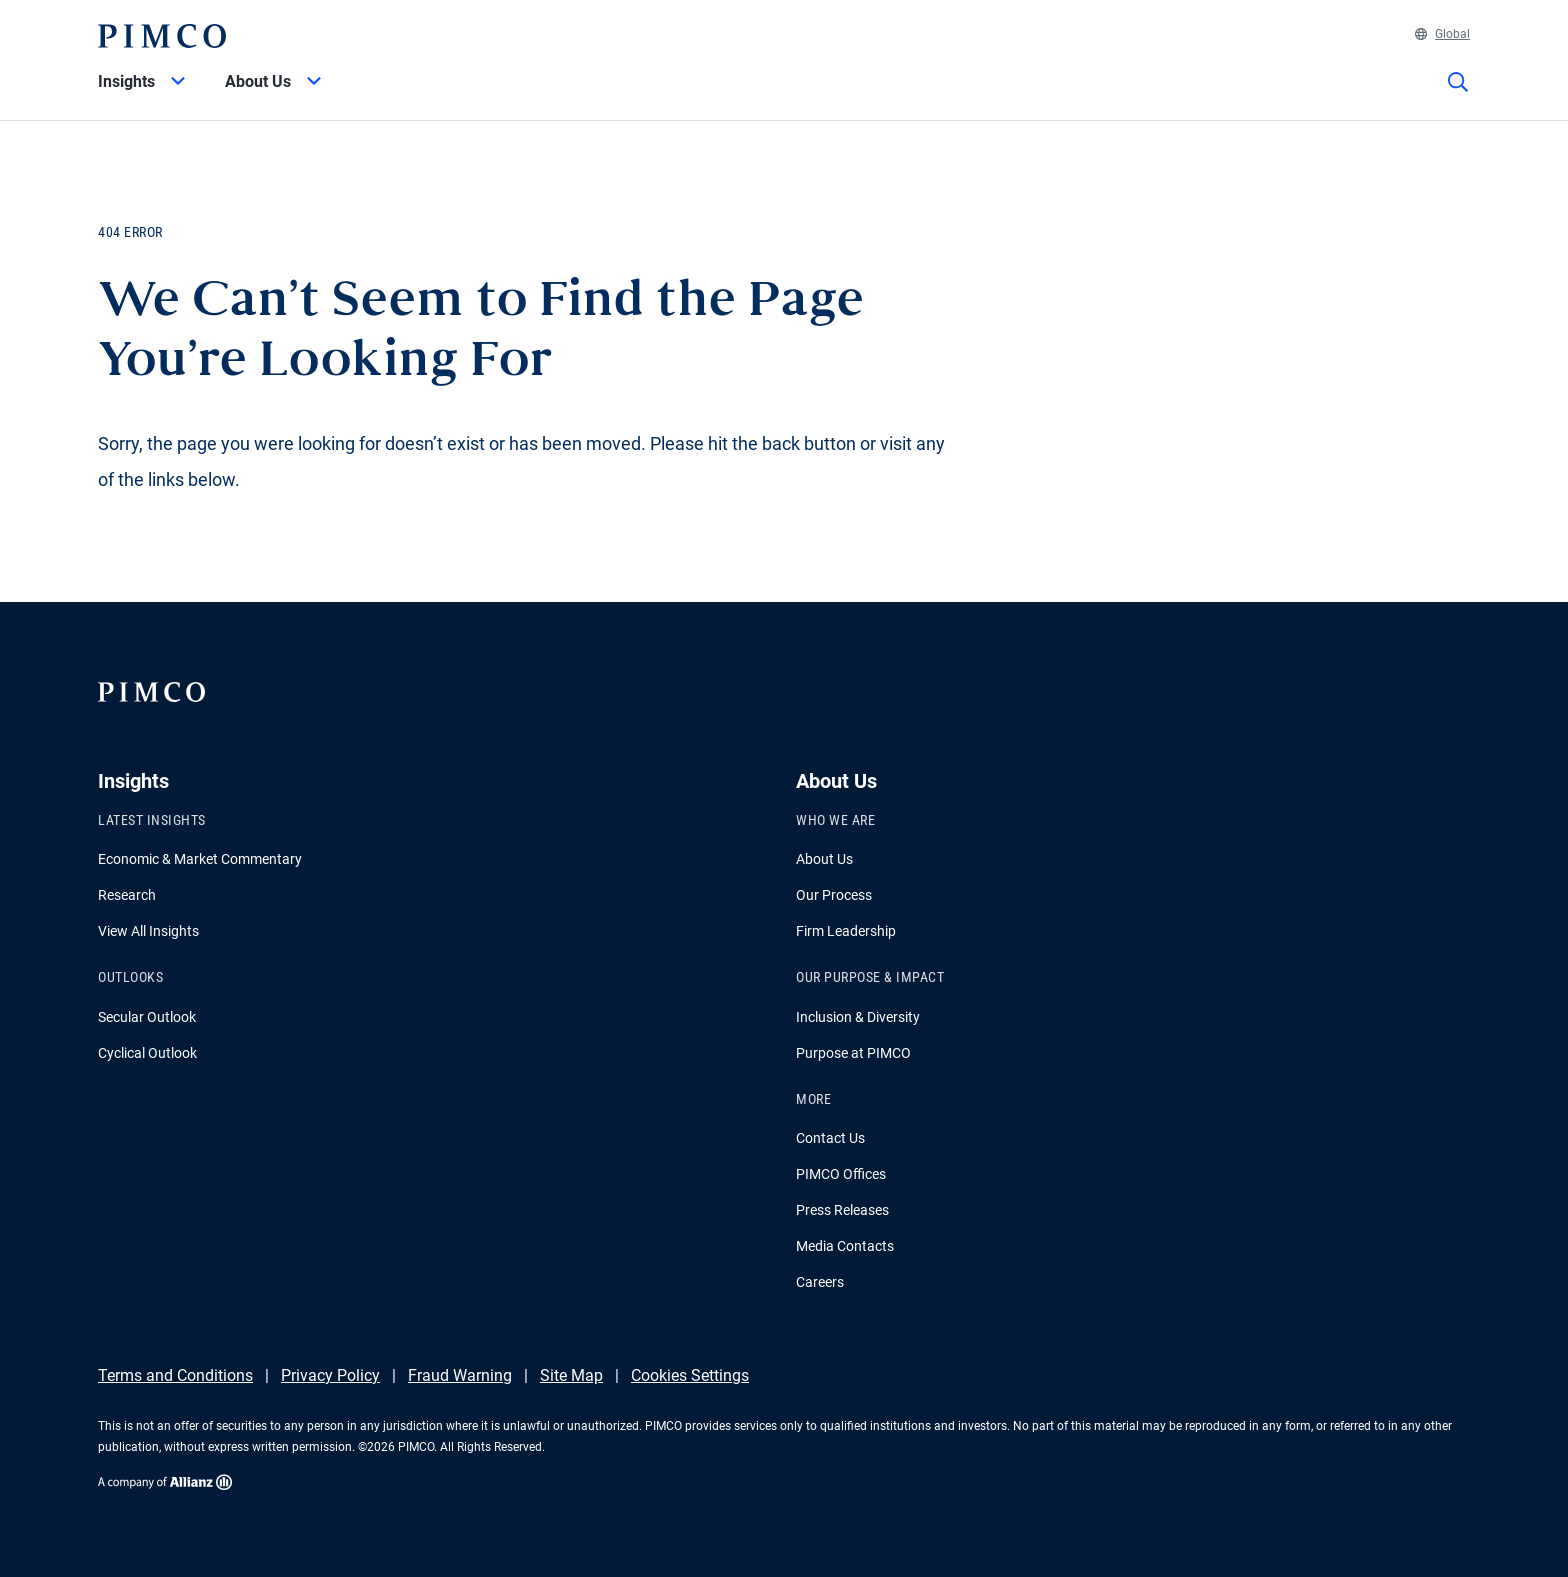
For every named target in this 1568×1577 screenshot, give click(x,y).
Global (1442, 34)
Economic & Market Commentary (200, 859)
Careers (820, 1282)
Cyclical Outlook (147, 1053)
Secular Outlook (147, 1017)
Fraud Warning (460, 1375)
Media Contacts (845, 1246)
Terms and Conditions (175, 1375)
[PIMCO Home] (162, 36)
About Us (824, 859)
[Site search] (1458, 96)
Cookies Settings (690, 1375)
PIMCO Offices (841, 1174)
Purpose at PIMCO (853, 1053)
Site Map (571, 1375)
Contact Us (830, 1138)
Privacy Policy (330, 1375)
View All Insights (148, 931)
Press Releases (842, 1210)
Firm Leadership (846, 931)
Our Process (834, 895)
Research (127, 895)
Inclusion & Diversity (858, 1017)
